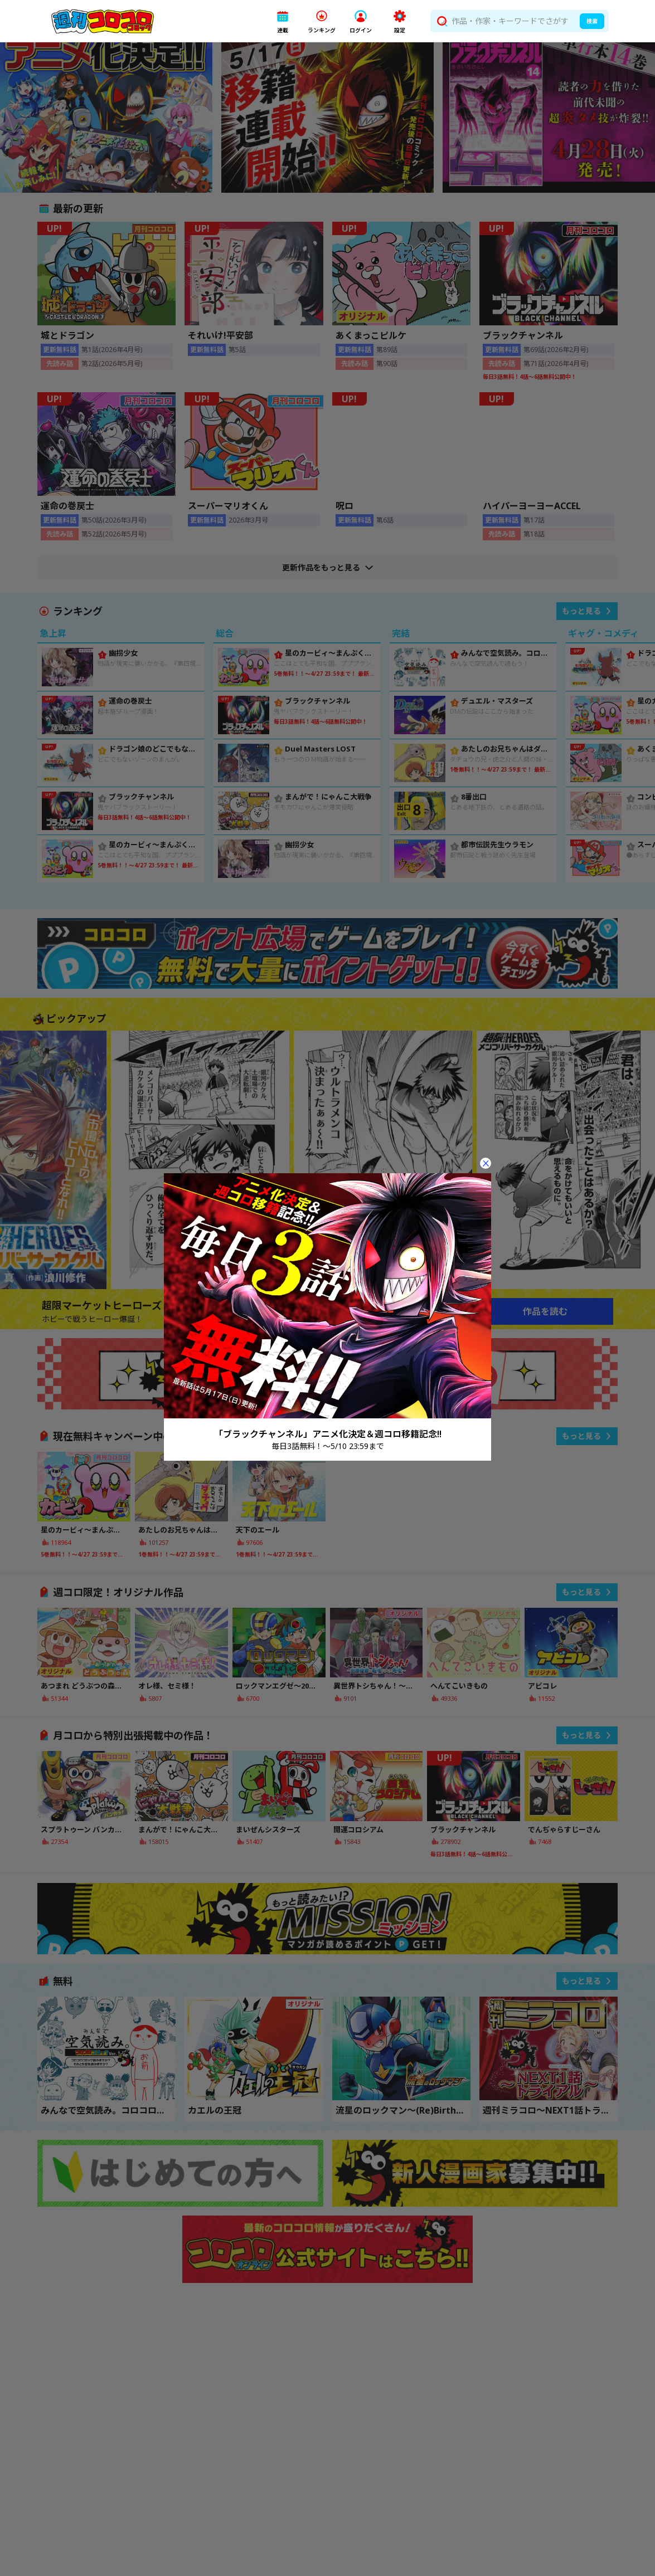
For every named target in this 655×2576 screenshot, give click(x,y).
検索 (592, 21)
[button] (282, 21)
